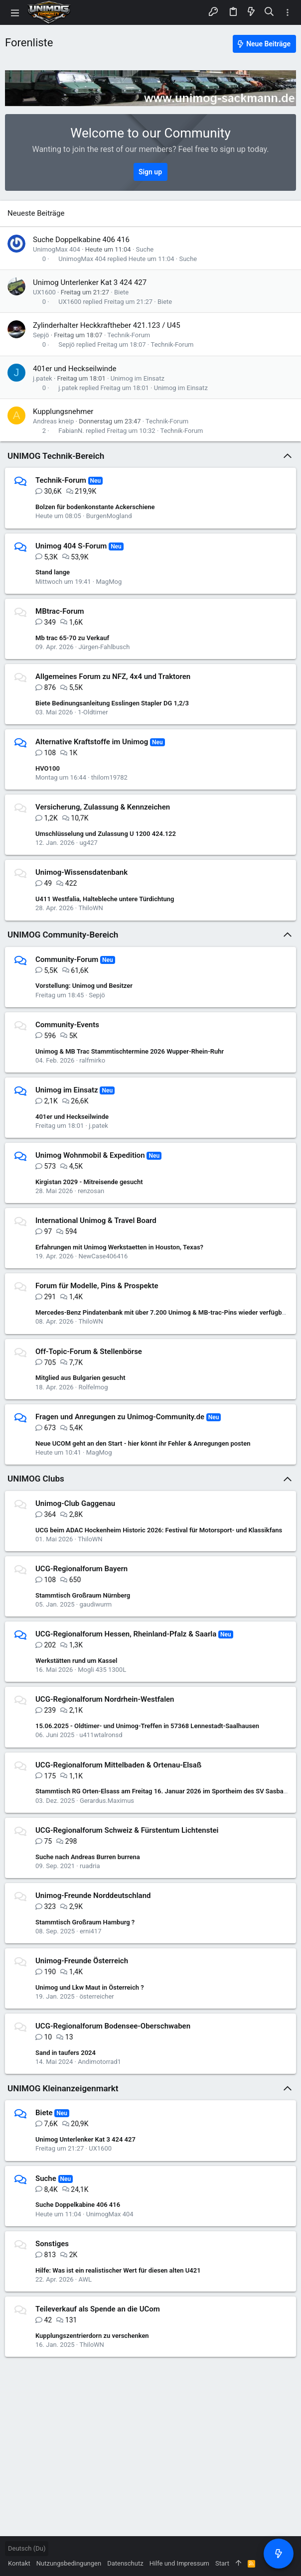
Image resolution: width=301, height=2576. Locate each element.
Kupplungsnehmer (63, 411)
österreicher (96, 1996)
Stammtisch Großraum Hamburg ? (85, 1922)
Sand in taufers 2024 (65, 2052)
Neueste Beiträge (35, 213)
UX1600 (44, 292)
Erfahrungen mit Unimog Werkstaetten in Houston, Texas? (119, 1247)
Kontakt (19, 2563)
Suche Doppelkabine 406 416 (81, 239)
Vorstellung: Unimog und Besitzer (84, 985)
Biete (121, 292)
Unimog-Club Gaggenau (75, 1503)
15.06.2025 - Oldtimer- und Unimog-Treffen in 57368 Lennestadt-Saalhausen (147, 1726)
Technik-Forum (128, 335)
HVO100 (47, 768)
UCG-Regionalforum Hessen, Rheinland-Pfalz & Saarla (125, 1633)
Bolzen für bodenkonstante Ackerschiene (95, 507)
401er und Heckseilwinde (75, 368)
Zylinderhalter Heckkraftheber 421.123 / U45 (106, 325)
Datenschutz (125, 2563)
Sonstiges (52, 2243)
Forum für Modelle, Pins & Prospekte (96, 1285)
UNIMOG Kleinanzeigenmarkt (62, 2088)
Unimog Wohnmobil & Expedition (90, 1155)
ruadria (90, 1866)
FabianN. (71, 430)
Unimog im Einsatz (137, 378)
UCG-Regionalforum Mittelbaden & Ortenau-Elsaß (118, 1765)
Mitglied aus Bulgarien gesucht (80, 1377)
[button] (15, 12)
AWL (85, 2279)
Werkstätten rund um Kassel (76, 1660)
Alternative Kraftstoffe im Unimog (91, 741)
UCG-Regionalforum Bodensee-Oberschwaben (112, 2026)
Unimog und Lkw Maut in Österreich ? (89, 1987)
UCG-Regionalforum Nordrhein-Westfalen (104, 1699)
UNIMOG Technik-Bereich (55, 456)
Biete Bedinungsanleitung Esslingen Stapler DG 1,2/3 (112, 703)
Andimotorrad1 (99, 2061)
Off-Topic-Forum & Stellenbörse (88, 1351)
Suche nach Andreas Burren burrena (87, 1857)
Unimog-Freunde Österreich (81, 1960)
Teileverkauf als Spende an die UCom (97, 2309)
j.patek (42, 378)
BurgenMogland (109, 516)
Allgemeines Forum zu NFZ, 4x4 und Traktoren (112, 676)
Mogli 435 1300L (102, 1669)
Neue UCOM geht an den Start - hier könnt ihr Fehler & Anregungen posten (142, 1443)
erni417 (91, 1931)
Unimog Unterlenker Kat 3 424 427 (90, 282)
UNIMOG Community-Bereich (62, 935)
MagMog (109, 581)
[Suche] (269, 12)
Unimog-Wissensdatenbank (81, 872)
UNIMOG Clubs (35, 1479)
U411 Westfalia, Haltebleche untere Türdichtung (104, 899)
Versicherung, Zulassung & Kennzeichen (102, 807)
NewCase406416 (103, 1256)
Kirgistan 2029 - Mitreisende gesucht (89, 1182)
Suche (145, 249)
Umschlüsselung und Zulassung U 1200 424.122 (105, 833)
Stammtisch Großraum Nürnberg (82, 1595)
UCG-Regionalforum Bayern (81, 1568)
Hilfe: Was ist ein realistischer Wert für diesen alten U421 (118, 2270)
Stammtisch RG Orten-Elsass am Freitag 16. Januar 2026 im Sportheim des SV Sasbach (163, 1791)
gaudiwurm (95, 1604)
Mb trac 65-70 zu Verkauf (72, 638)
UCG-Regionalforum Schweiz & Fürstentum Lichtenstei (126, 1830)
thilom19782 (109, 777)
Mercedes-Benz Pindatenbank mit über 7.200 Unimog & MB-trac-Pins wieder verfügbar (161, 1312)
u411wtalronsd (100, 1735)
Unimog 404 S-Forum (71, 546)
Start (222, 2563)
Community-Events (67, 1024)
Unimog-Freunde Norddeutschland (92, 1895)
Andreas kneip (53, 421)
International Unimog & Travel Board (95, 1220)
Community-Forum (66, 959)
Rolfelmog (93, 1387)
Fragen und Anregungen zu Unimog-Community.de (119, 1416)
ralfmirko (92, 1060)
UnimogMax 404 (56, 249)
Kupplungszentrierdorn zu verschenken (92, 2335)
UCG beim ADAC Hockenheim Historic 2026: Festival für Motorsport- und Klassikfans (158, 1530)
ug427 (88, 842)
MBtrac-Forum (59, 611)
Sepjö (41, 335)
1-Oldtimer (93, 712)
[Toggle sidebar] (287, 12)
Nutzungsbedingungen (68, 2563)
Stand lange (52, 572)
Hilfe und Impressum (179, 2563)
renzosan (91, 1191)
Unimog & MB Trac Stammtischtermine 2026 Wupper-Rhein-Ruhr (129, 1051)
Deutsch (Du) (26, 2548)
